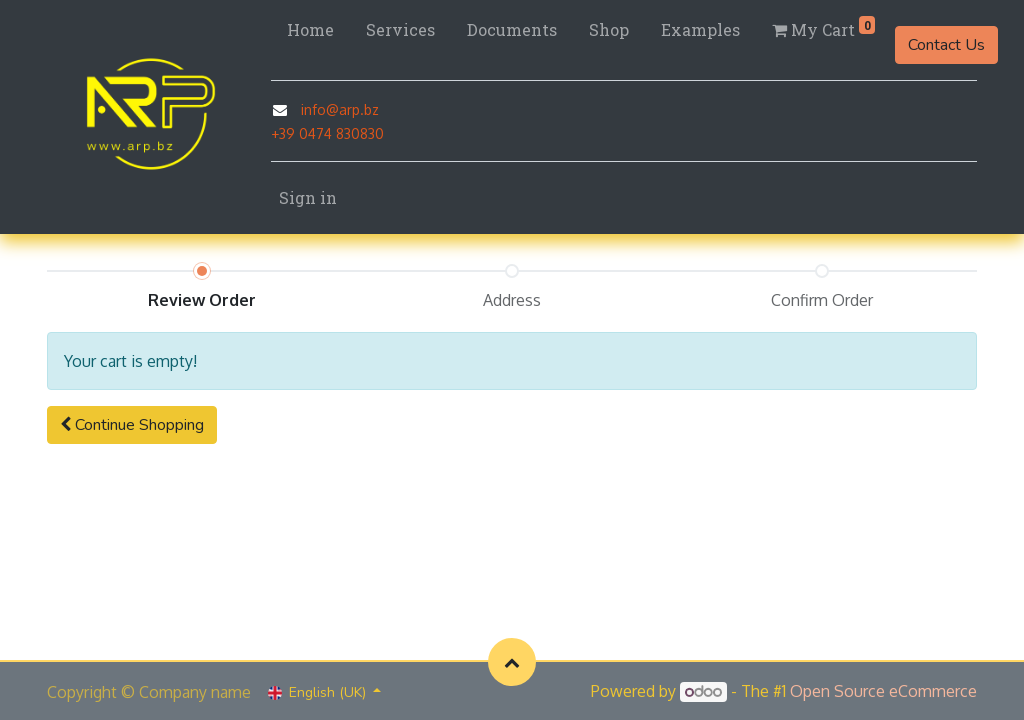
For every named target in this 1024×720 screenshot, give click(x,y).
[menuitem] (310, 30)
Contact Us (946, 45)
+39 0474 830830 (327, 133)
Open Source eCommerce (883, 691)
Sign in (308, 197)
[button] (132, 425)
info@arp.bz (340, 109)
